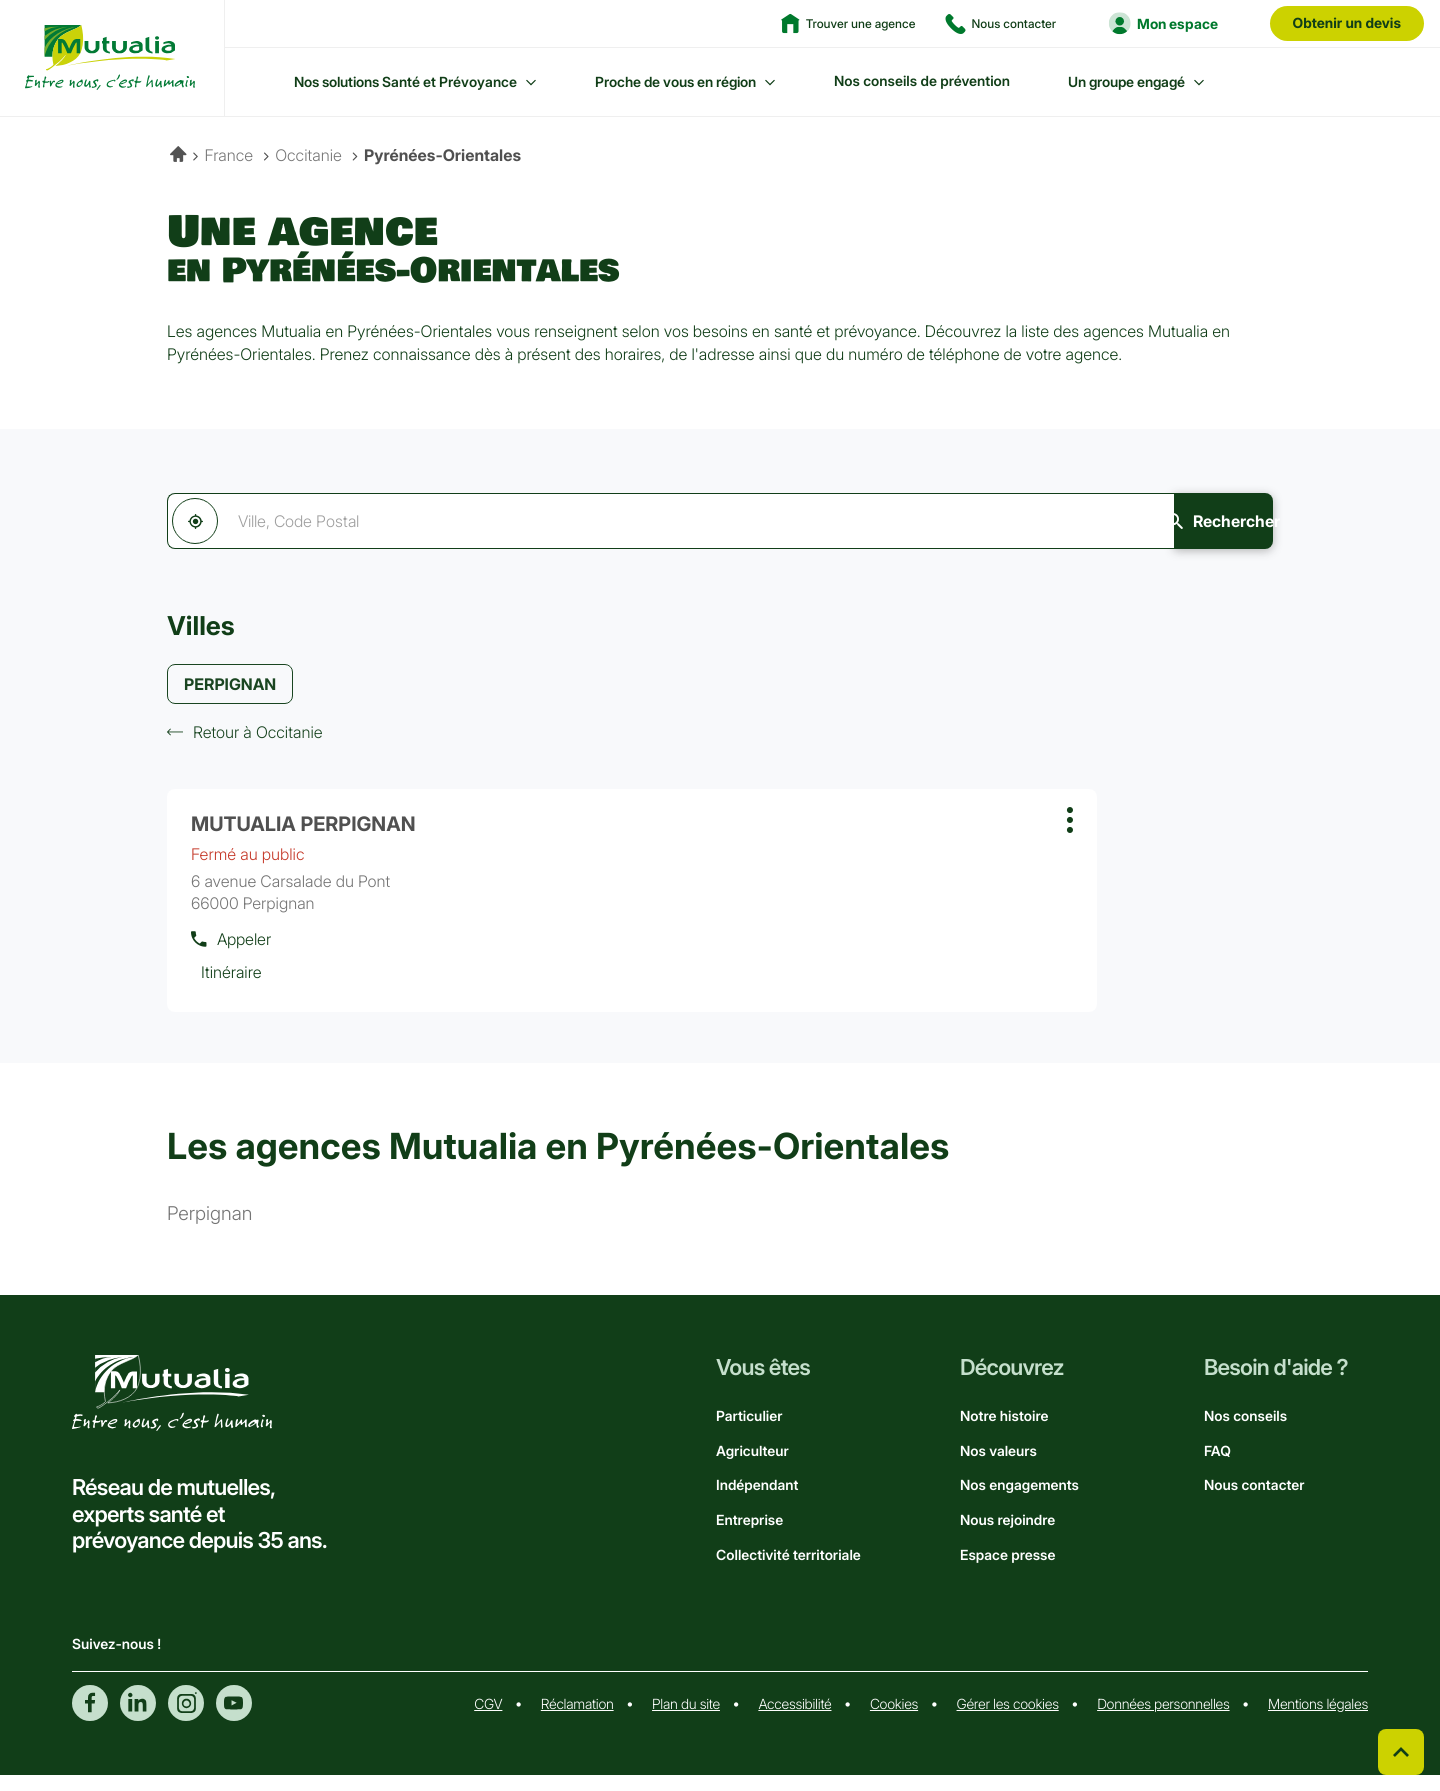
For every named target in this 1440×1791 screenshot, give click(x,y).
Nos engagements (1019, 1501)
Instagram (186, 1719)
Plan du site (686, 1720)
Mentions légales (1318, 1720)
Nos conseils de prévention (922, 81)
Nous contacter (1254, 1501)
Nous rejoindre (1007, 1536)
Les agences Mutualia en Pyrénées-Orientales (558, 1162)
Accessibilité (794, 1720)
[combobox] (598, 521)
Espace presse (1007, 1571)
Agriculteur (752, 1467)
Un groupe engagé (1126, 81)
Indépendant (757, 1501)
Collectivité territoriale (788, 1571)
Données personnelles (1163, 1720)
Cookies (894, 1720)
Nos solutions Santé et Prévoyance (405, 81)
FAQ (1217, 1467)
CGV (488, 1720)
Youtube (234, 1719)
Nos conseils (1245, 1432)
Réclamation (577, 1720)
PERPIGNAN (230, 686)
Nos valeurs (998, 1467)
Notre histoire (1004, 1432)
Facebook (90, 1719)
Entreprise (749, 1536)
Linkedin (138, 1719)
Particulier (749, 1432)
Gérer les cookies (1008, 1720)
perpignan (209, 1230)
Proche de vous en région (675, 81)
